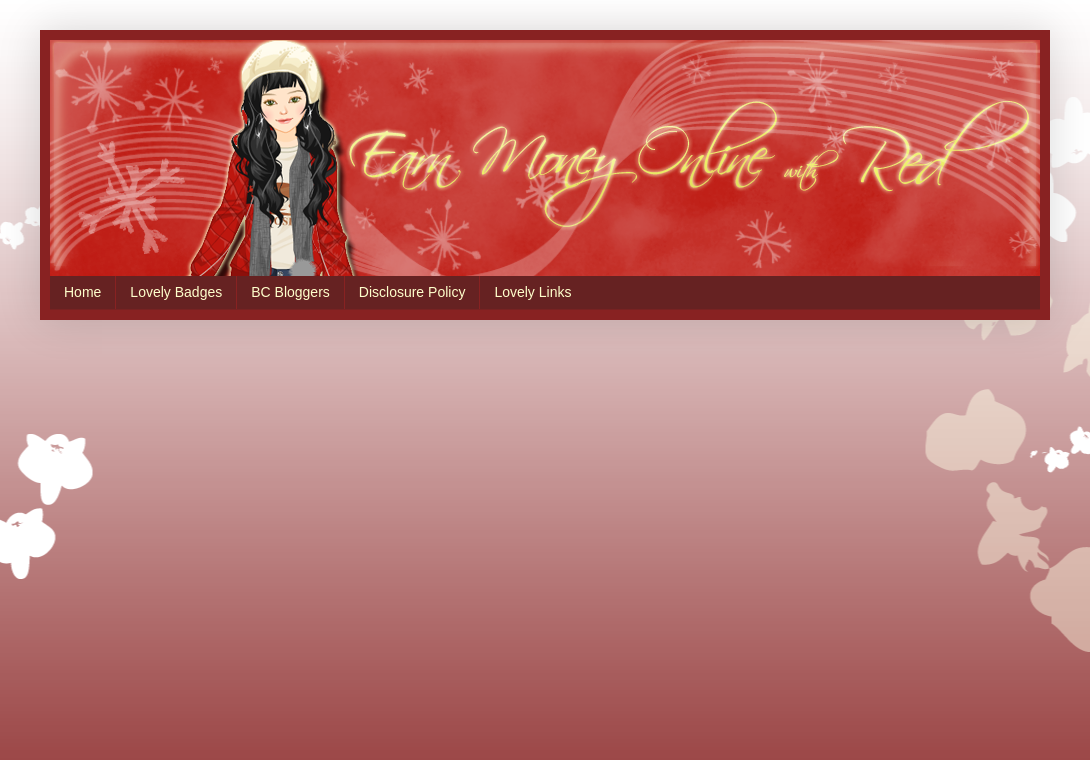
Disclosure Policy (412, 292)
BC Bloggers (290, 292)
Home (82, 292)
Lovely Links (532, 292)
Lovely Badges (176, 292)
